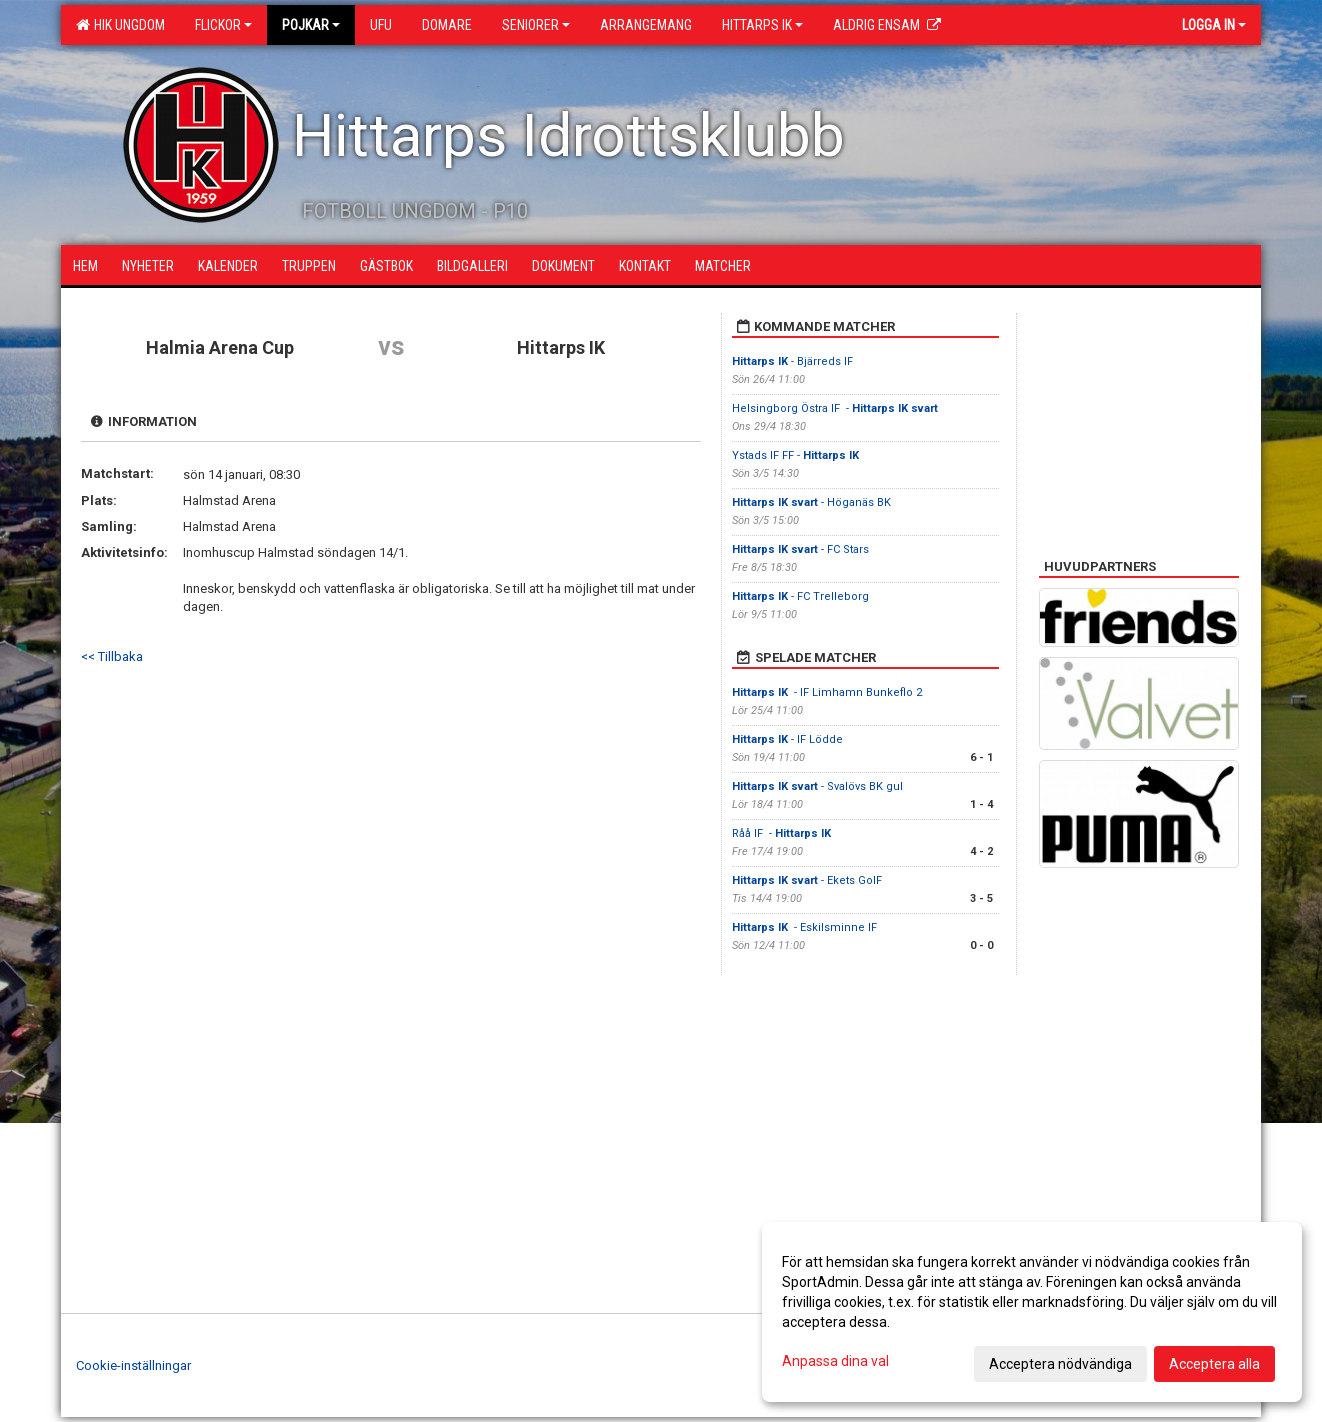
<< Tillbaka (112, 656)
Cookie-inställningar (133, 1365)
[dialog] (1032, 1312)
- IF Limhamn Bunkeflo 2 (827, 692)
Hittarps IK (762, 25)
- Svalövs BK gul (817, 786)
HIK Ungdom (120, 25)
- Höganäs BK (811, 502)
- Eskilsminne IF (806, 927)
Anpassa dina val (835, 1361)
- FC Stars (802, 549)
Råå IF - (783, 833)
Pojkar (311, 25)
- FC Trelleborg (800, 596)
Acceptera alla (1214, 1364)
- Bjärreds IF (792, 361)
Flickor (223, 25)
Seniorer (536, 25)
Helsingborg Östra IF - (835, 408)
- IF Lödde (787, 739)
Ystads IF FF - (795, 455)
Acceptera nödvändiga (1060, 1364)
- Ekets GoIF (808, 880)
